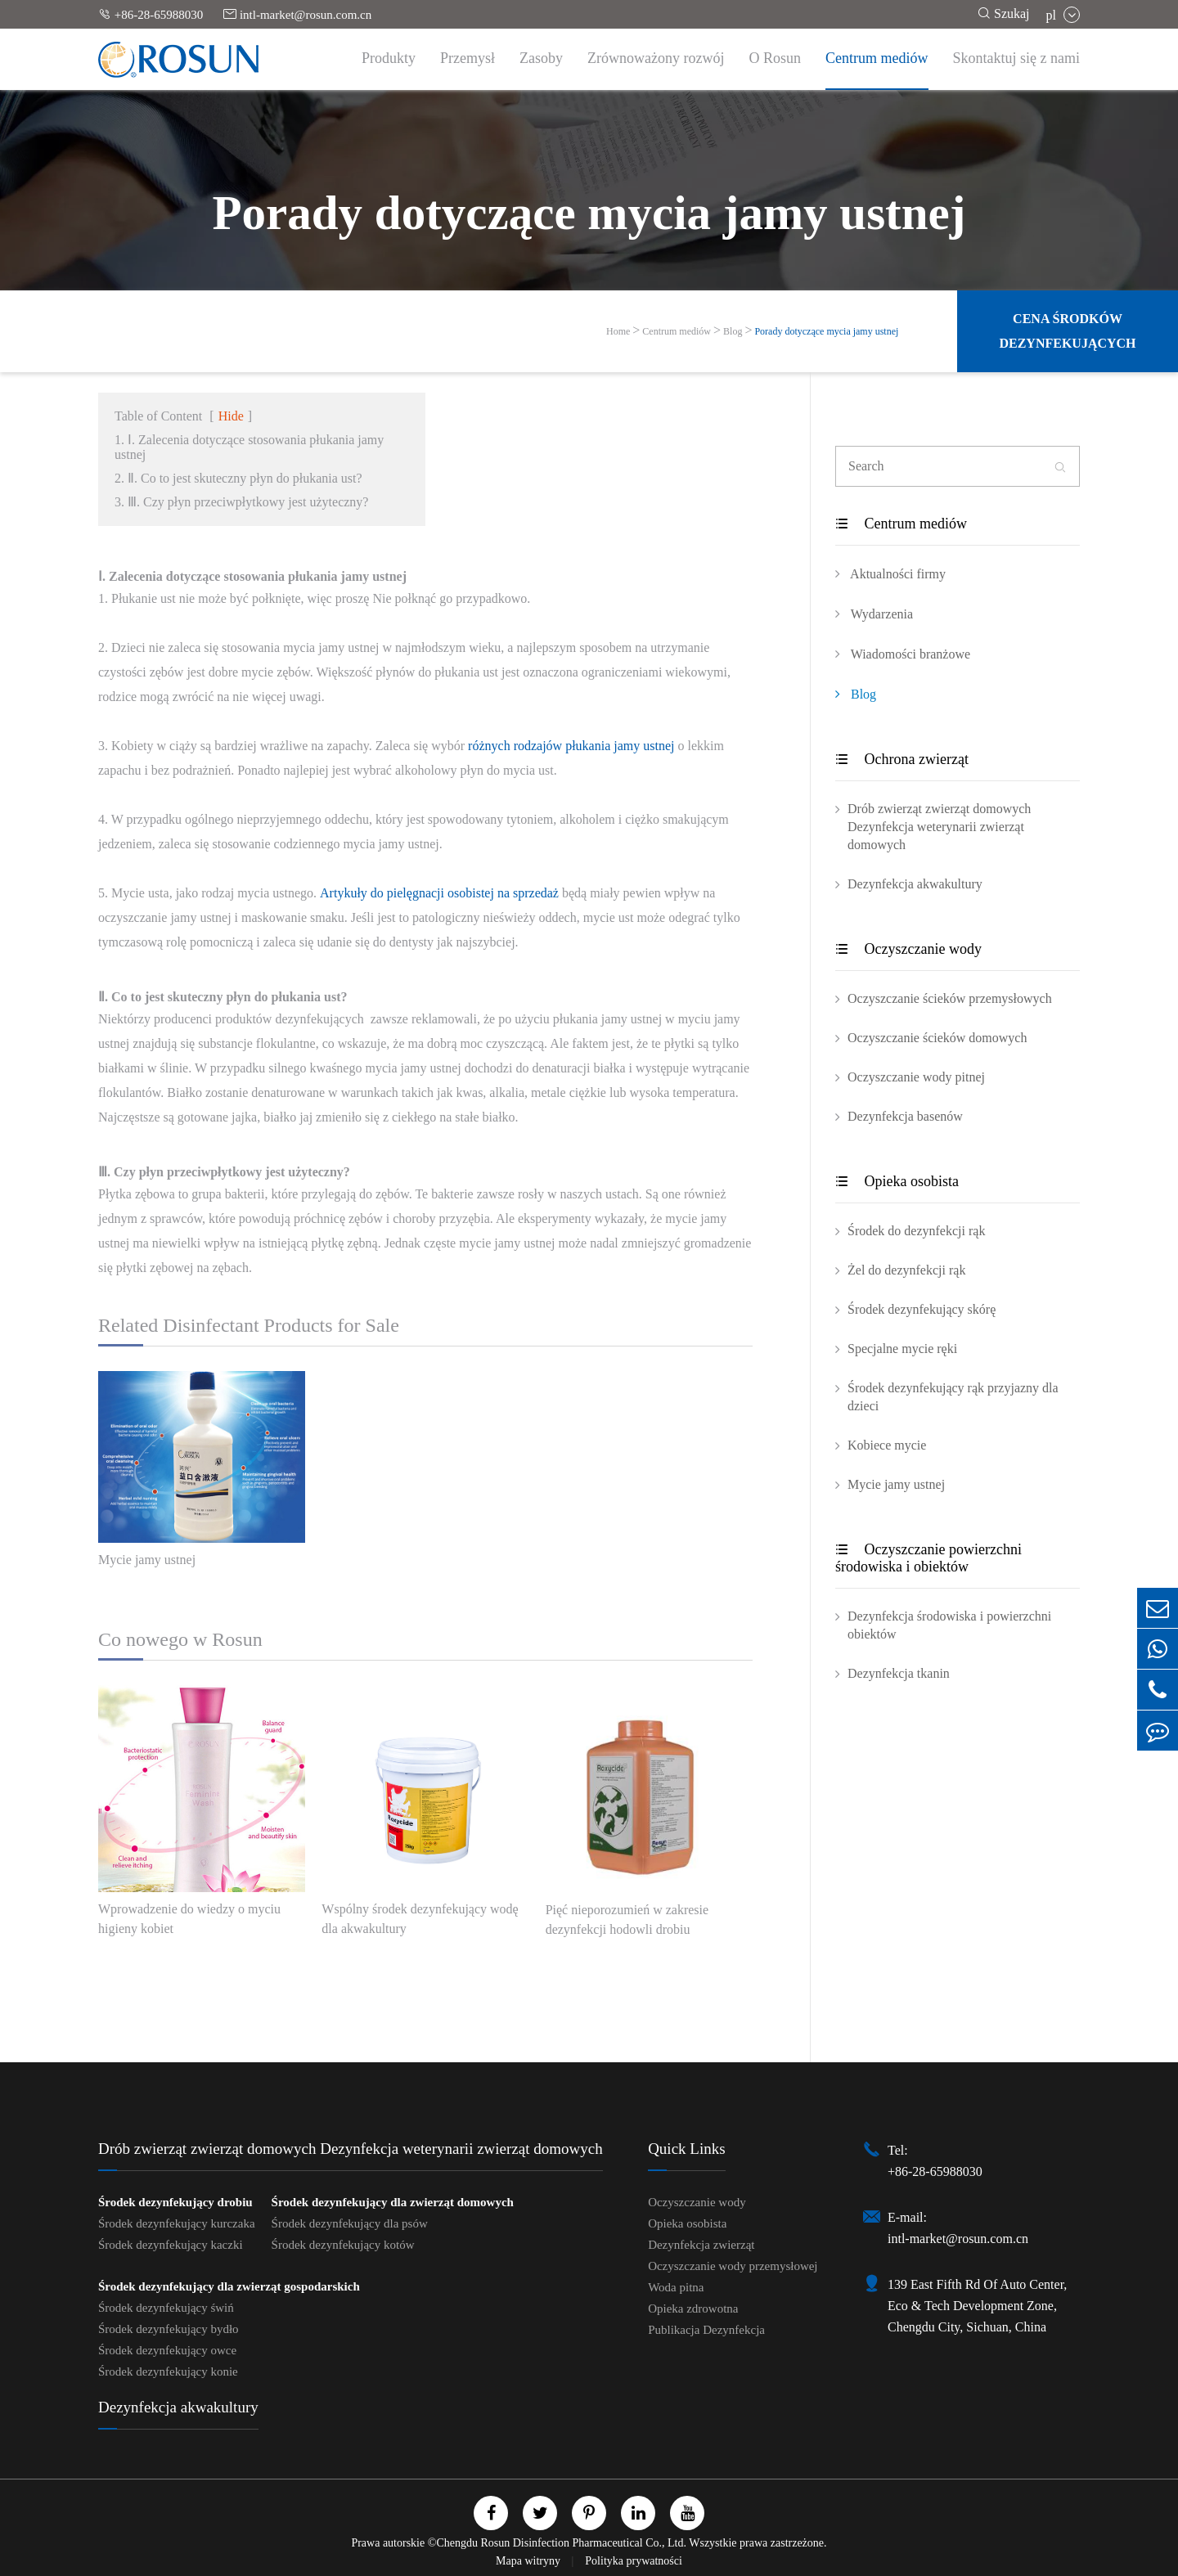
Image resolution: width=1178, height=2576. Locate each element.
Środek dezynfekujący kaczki (170, 2244)
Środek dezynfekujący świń (166, 2307)
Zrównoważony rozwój (655, 58)
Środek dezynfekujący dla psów (350, 2223)
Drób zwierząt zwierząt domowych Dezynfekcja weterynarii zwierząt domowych (939, 827)
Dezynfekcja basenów (905, 1116)
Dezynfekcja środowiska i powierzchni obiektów (949, 1625)
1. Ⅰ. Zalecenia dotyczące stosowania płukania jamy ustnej (249, 447)
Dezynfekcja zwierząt (701, 2244)
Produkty (389, 58)
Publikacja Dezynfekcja (706, 2329)
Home (618, 331)
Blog (732, 331)
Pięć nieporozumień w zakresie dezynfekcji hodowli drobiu (627, 1919)
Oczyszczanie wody (908, 949)
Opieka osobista (897, 1181)
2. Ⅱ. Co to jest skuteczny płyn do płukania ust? (238, 478)
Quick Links (686, 2148)
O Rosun (775, 58)
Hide (231, 416)
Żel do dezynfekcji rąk (906, 1270)
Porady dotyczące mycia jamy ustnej (826, 331)
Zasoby (541, 58)
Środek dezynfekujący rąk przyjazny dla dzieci (953, 1397)
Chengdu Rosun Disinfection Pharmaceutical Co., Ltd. (561, 2543)
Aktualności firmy (890, 573)
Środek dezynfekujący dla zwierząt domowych (393, 2202)
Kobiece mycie (887, 1445)
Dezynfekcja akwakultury (915, 884)
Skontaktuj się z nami (1016, 58)
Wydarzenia (874, 614)
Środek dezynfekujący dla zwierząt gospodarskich (229, 2286)
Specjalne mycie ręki (902, 1348)
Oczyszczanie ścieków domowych (937, 1038)
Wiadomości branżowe (902, 654)
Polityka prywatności (633, 2561)
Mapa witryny (529, 2561)
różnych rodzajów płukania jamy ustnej (571, 746)
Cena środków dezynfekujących (1067, 331)
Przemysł (467, 58)
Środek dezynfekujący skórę (922, 1309)
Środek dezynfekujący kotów (343, 2244)
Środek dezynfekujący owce (167, 2350)
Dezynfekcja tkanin (899, 1673)
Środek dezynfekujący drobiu (175, 2202)
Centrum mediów (876, 58)
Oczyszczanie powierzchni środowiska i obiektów (928, 1558)
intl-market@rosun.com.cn (297, 14)
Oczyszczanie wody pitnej (916, 1077)
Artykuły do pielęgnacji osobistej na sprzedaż (439, 893)
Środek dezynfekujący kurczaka (176, 2223)
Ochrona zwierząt (902, 759)
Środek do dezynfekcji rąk (916, 1231)
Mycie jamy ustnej (147, 1560)
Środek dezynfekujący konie (168, 2371)
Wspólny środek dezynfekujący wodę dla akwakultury (419, 1918)
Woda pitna (676, 2287)
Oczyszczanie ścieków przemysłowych (950, 998)
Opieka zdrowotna (693, 2308)
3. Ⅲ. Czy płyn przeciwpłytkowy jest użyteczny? (241, 502)
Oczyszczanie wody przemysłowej (732, 2266)
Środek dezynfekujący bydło (168, 2328)
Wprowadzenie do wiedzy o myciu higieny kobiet (189, 1918)
